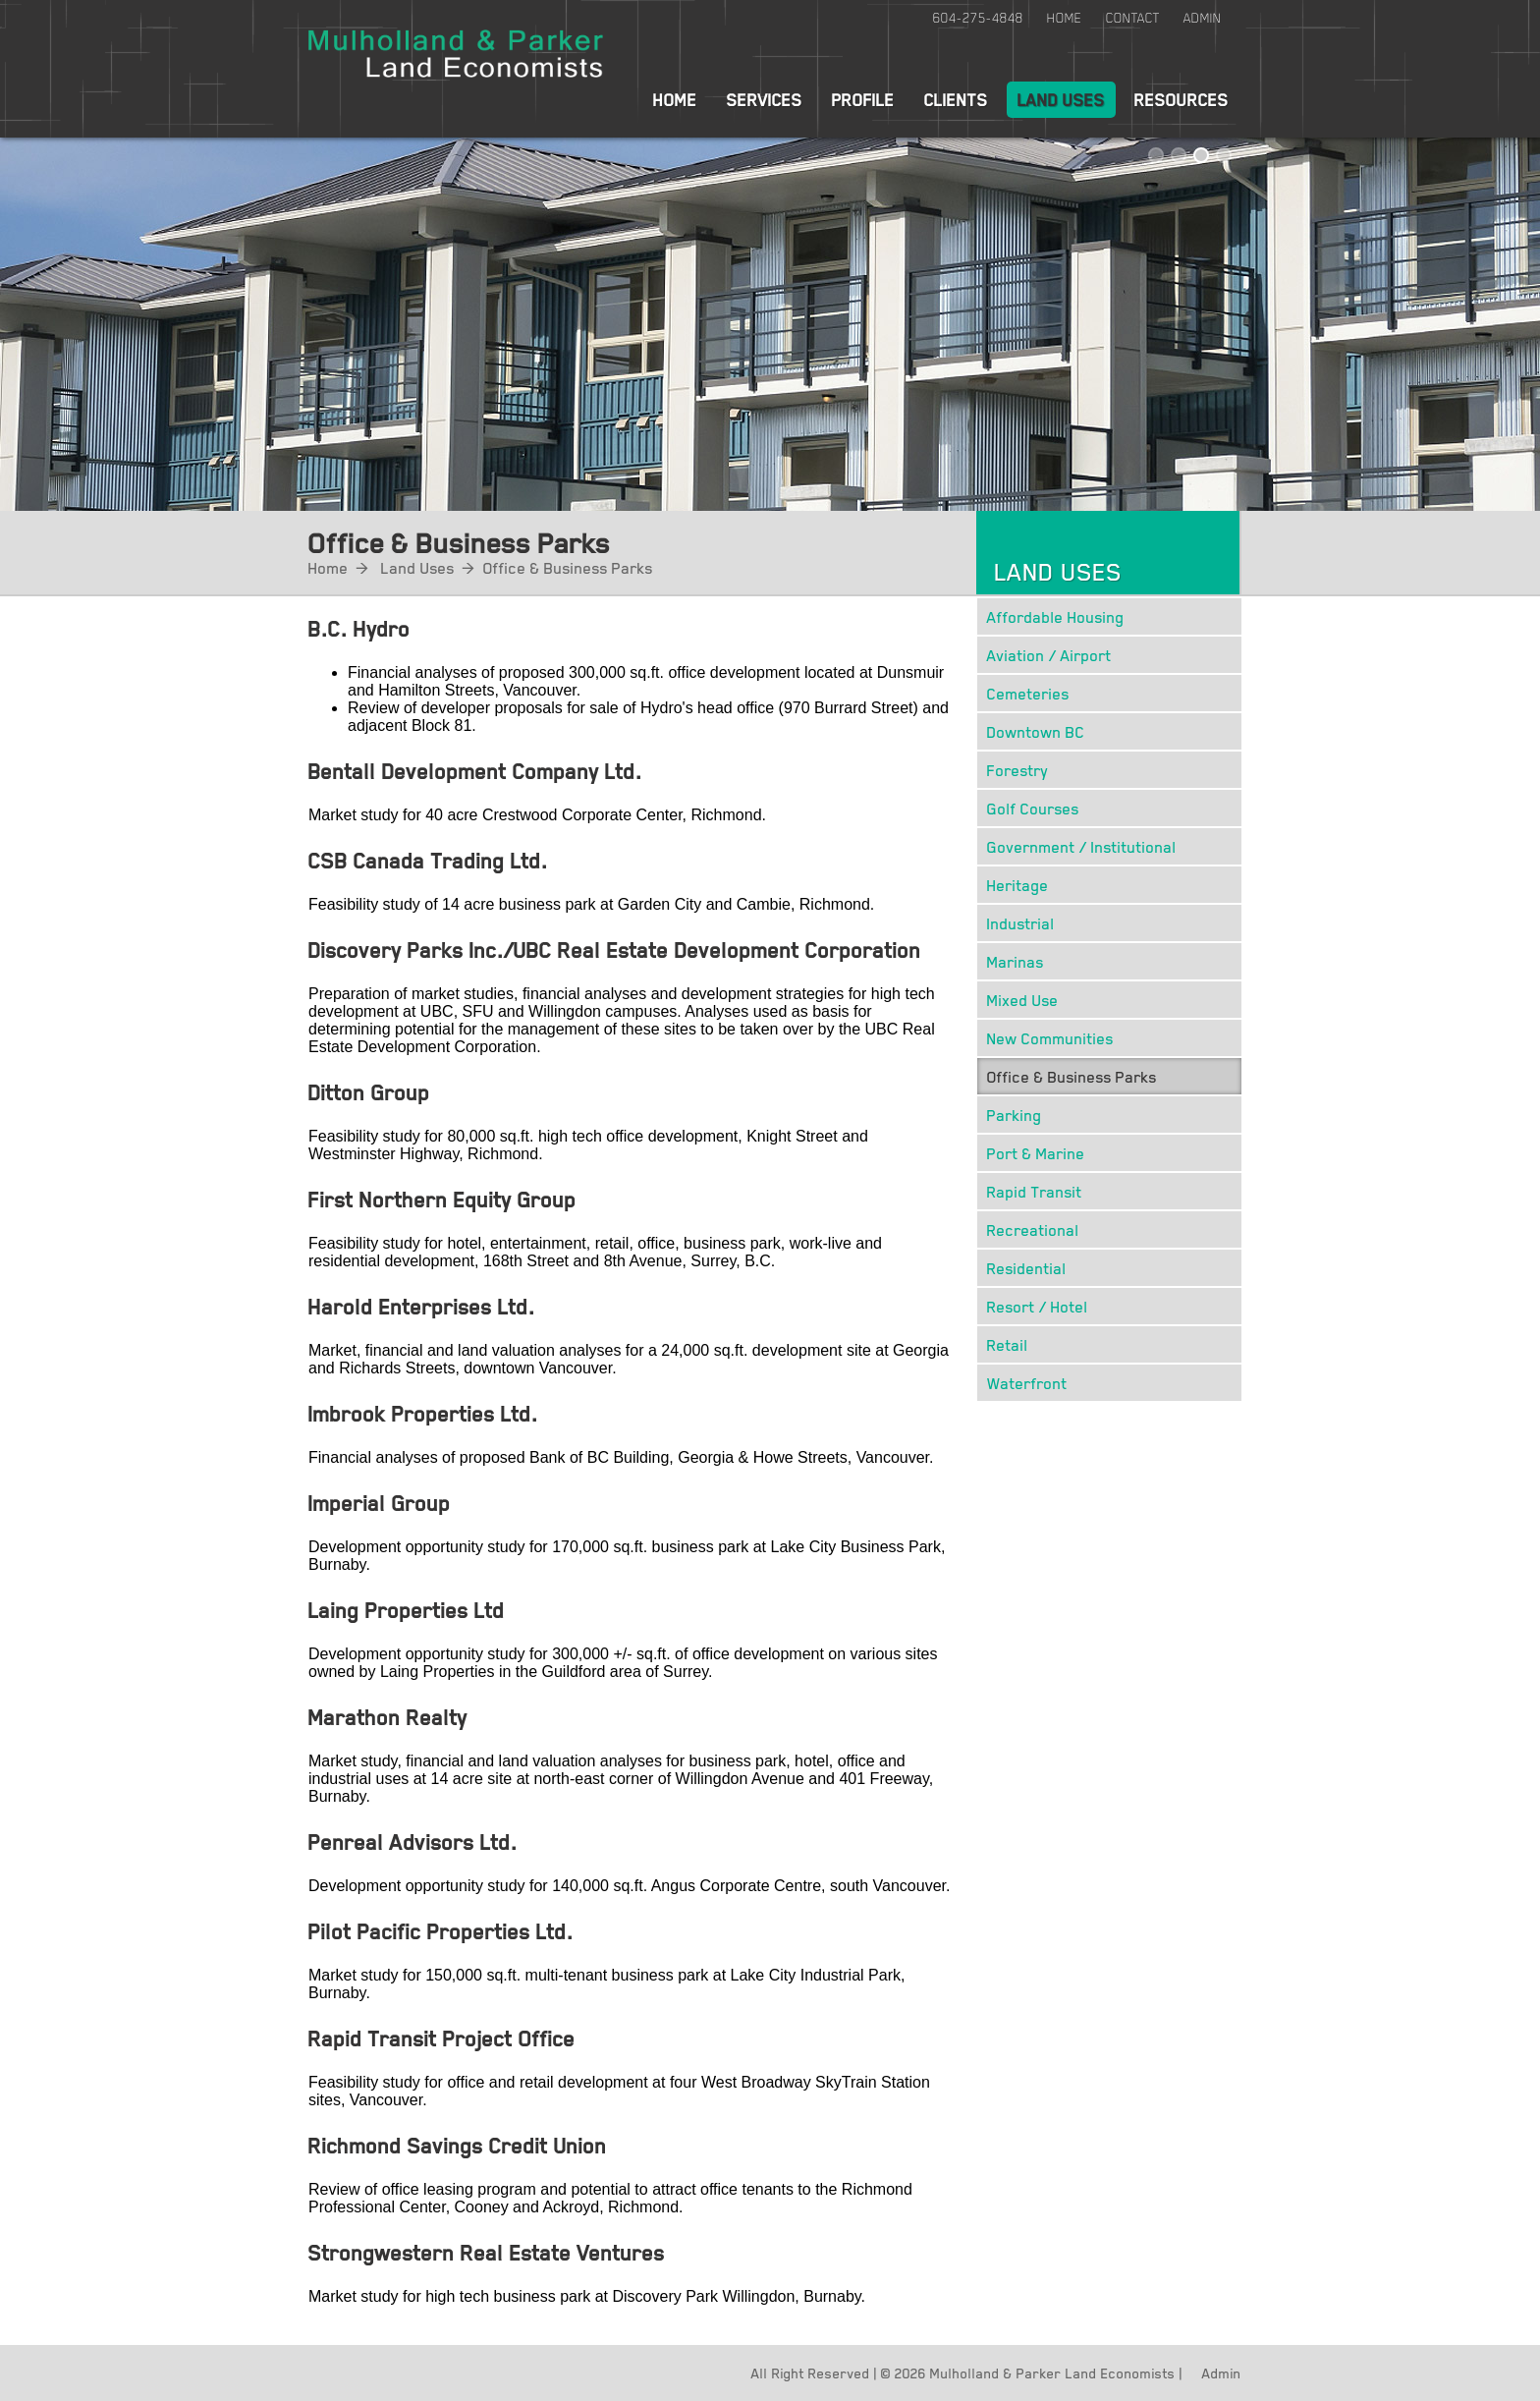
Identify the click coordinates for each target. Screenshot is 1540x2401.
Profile (863, 99)
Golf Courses (1033, 808)
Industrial (1021, 923)
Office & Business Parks (568, 567)
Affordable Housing (1056, 616)
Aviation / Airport (1049, 654)
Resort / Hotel (1037, 1306)
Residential (1027, 1267)
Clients (956, 99)
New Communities (1050, 1038)
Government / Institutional (1082, 846)
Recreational (1033, 1229)
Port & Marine (1036, 1153)
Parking (1014, 1114)
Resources (1181, 99)
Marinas (1015, 961)
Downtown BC (1036, 731)
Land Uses (1061, 99)
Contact (1133, 18)
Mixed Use (1023, 999)
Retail (1007, 1344)
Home (1064, 18)
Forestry (1018, 769)
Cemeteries (1028, 693)
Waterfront (1027, 1382)
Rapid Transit (1034, 1191)
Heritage (1018, 884)
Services (764, 99)
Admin (1202, 18)
